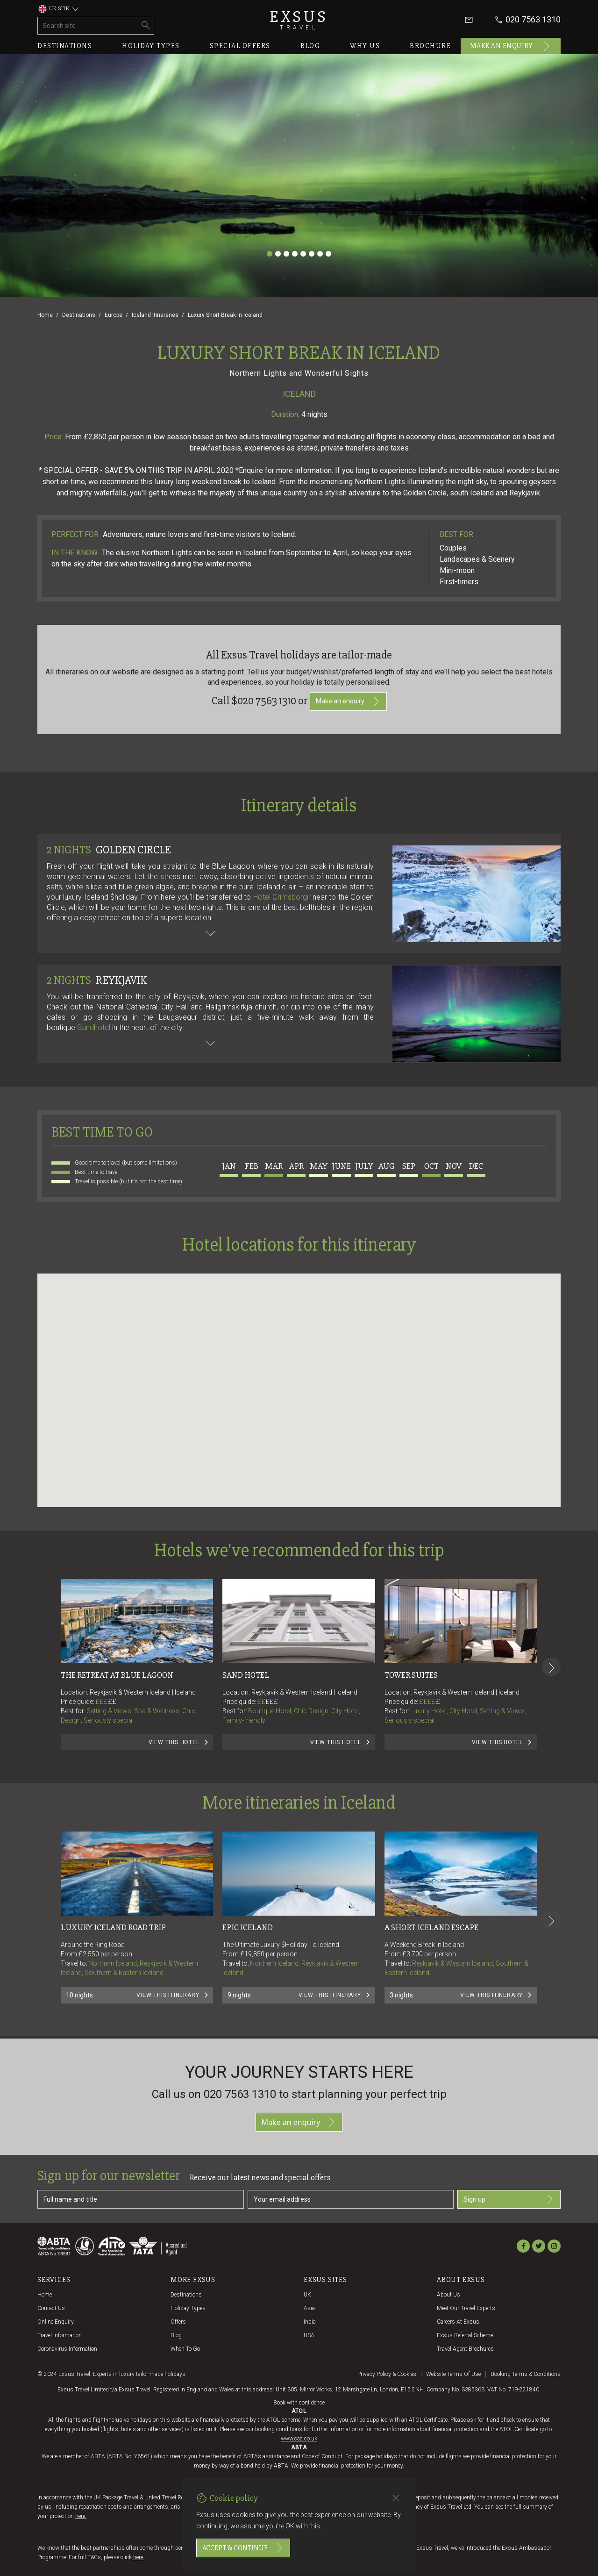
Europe (113, 315)
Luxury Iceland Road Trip (113, 1927)
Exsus (299, 20)
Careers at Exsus (458, 2321)
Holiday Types (188, 2308)
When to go (185, 2349)
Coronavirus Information (67, 2349)
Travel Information (59, 2335)
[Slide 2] (278, 254)
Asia (309, 2308)
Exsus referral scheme (465, 2335)
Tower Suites (411, 1675)
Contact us (51, 2308)
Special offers (240, 46)
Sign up (509, 2199)
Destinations (64, 46)
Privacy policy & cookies (386, 2374)
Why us (365, 46)
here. (80, 2516)
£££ (105, 1701)
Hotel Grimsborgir (282, 897)
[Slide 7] (320, 254)
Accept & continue (243, 2548)
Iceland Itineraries (155, 315)
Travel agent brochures (465, 2349)
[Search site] (88, 25)
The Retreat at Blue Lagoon (117, 1675)
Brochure (430, 46)
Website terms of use (453, 2374)
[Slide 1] (269, 254)
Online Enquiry (55, 2321)
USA (309, 2335)
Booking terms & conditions (526, 2374)
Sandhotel (93, 1027)
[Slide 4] (295, 254)
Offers (178, 2321)
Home (45, 315)
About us (448, 2294)
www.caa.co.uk (299, 2438)
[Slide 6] (311, 254)
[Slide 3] (286, 254)
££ (112, 1701)
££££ (429, 1701)
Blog (310, 46)
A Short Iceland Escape (431, 1927)
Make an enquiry (511, 46)
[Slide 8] (328, 254)
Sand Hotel (245, 1675)
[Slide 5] (303, 254)
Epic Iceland (247, 1927)
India (310, 2321)
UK (307, 2294)
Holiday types (151, 46)
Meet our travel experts (466, 2308)
